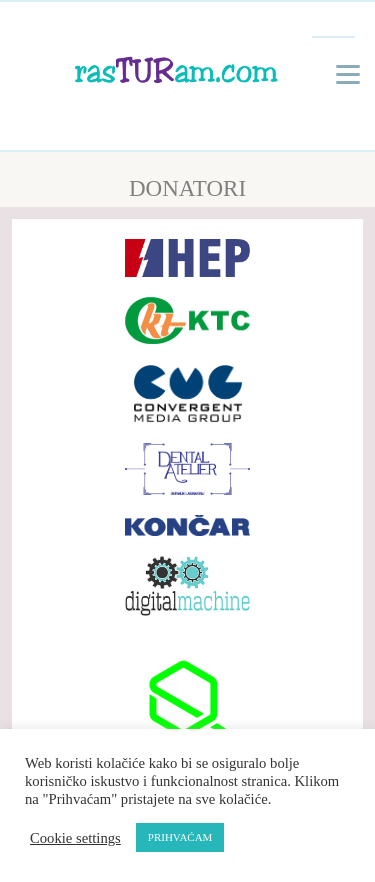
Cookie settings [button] (75, 838)
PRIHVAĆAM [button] (180, 837)
